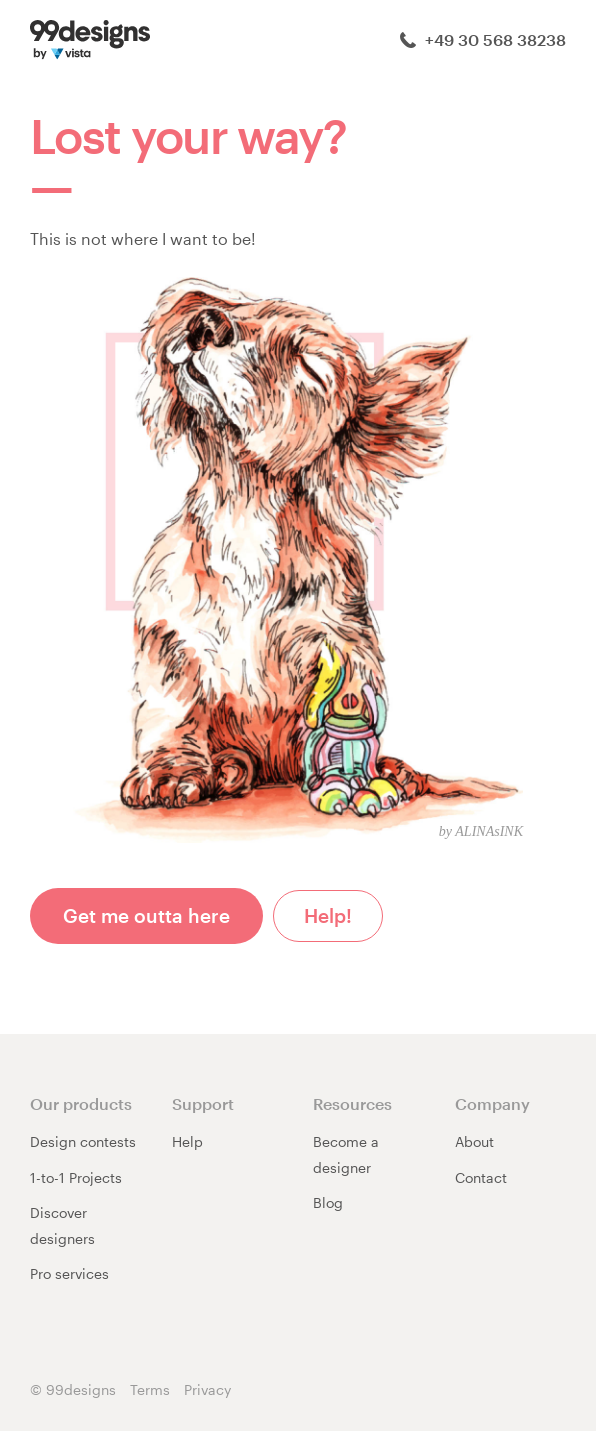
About (474, 1141)
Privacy (207, 1389)
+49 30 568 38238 (483, 39)
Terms (150, 1389)
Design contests (83, 1141)
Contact (481, 1177)
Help (187, 1141)
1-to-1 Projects (76, 1177)
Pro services (69, 1273)
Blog (328, 1202)
